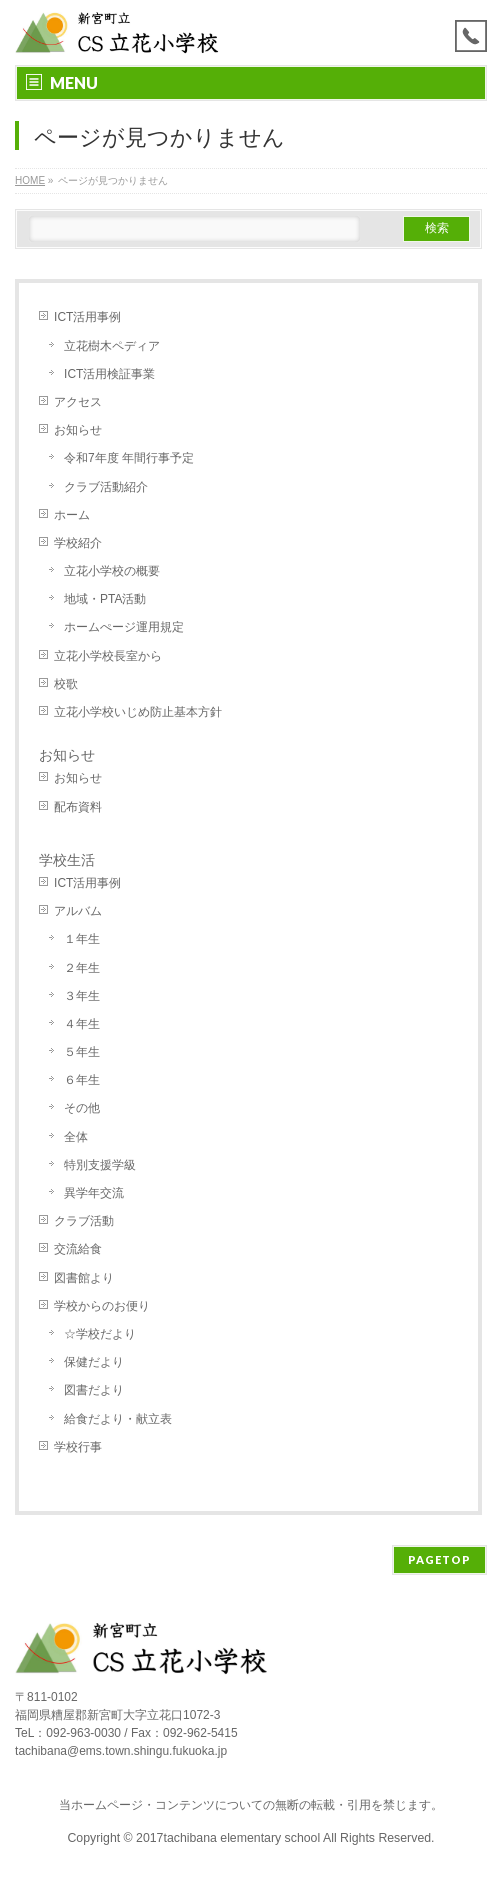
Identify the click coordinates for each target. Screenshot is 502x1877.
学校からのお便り (102, 1306)
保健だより (94, 1362)
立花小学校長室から (108, 656)
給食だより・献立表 (118, 1419)
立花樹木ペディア (112, 346)
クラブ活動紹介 (106, 487)
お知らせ (78, 430)
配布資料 (78, 807)
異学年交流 (94, 1193)
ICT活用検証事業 (109, 374)
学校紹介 (78, 543)
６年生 (82, 1080)
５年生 (82, 1052)
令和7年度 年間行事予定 (129, 458)
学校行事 (78, 1447)
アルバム (78, 911)
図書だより (94, 1390)
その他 (82, 1108)
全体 (76, 1137)
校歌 (66, 684)
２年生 (82, 968)
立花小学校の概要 (112, 571)
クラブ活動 (84, 1221)
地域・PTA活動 (105, 599)
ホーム (72, 515)
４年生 (82, 1024)
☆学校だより (100, 1334)
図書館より (84, 1278)
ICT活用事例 (87, 317)
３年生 (82, 996)
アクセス (78, 402)
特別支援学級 (100, 1165)
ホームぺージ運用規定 (124, 627)
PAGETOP (439, 1559)
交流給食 (78, 1249)
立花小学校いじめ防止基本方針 (138, 712)
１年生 (82, 939)
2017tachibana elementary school (229, 1838)
